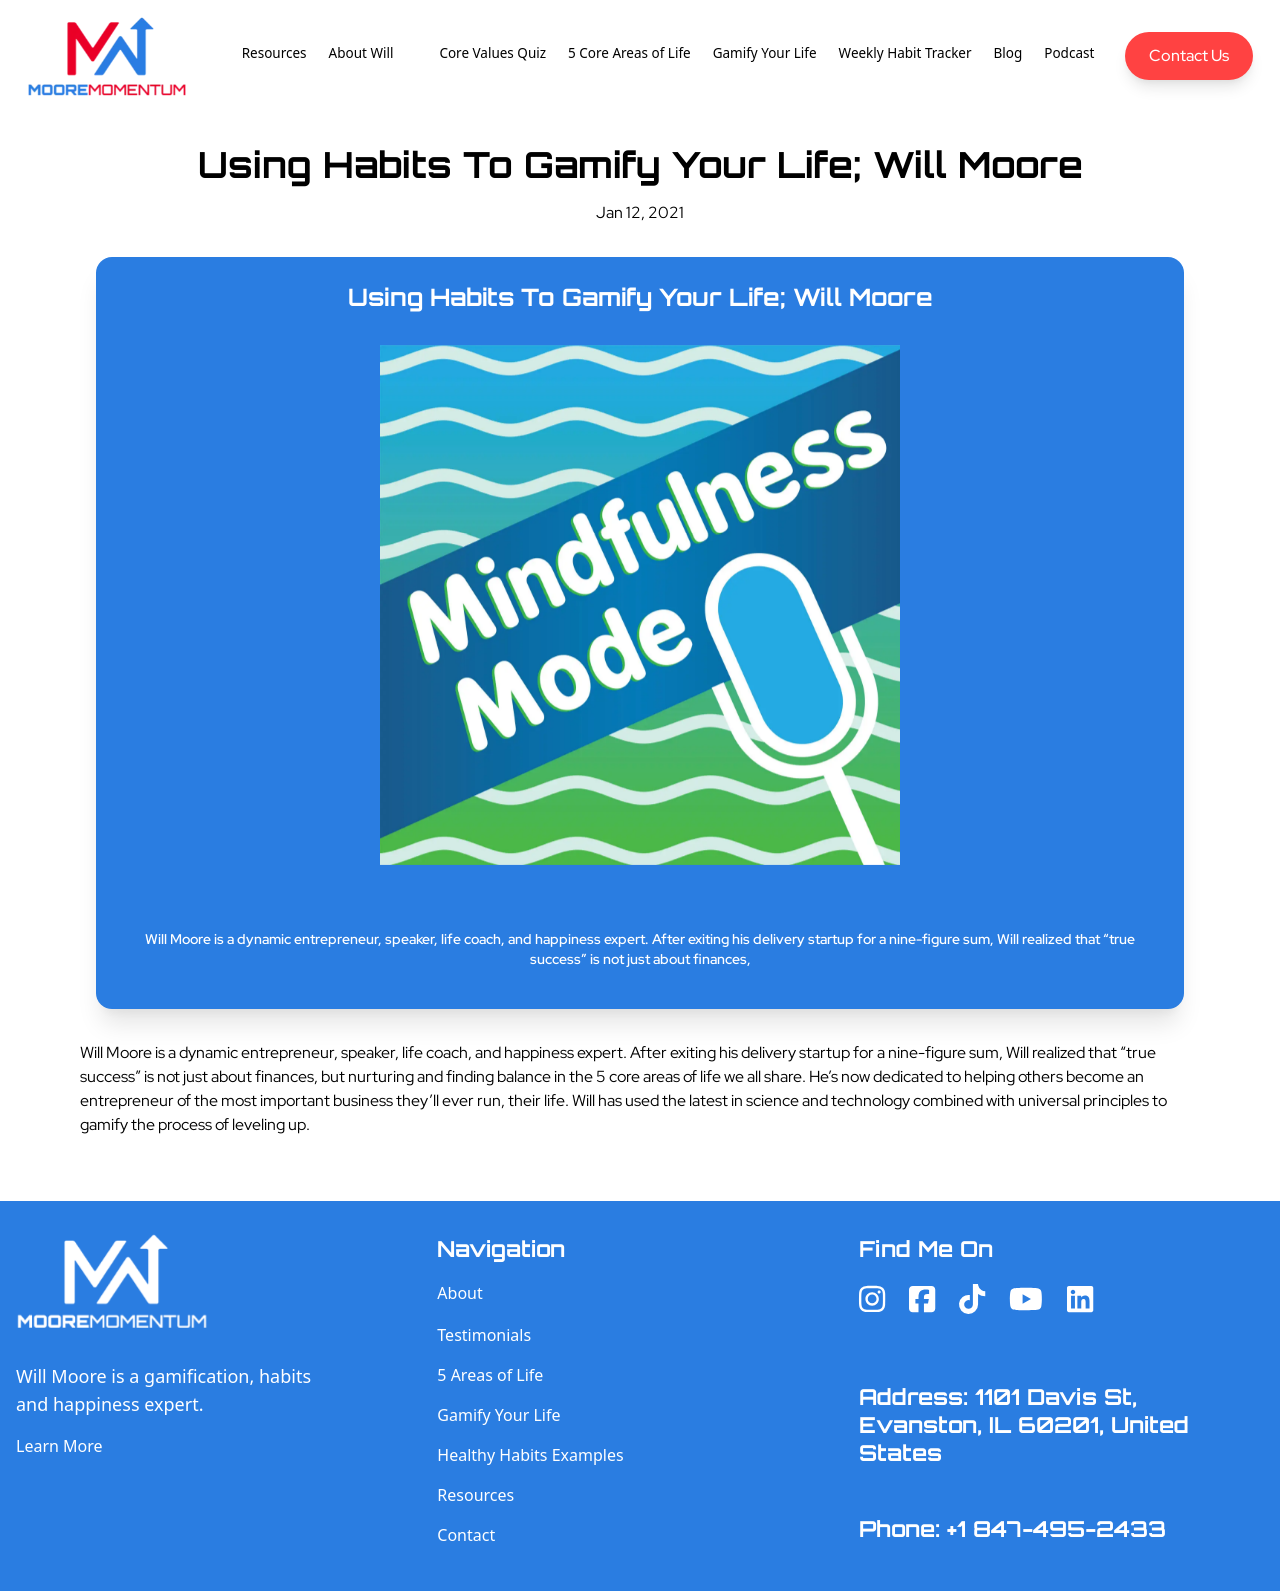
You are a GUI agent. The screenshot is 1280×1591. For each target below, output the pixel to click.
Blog (1008, 53)
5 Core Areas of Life (629, 53)
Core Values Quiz (492, 53)
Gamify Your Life (765, 53)
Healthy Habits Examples (530, 1455)
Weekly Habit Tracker (905, 53)
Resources (274, 53)
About (459, 1293)
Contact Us (1189, 55)
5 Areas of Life (490, 1375)
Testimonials (484, 1335)
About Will (361, 53)
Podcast (1069, 53)
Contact (466, 1535)
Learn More (59, 1446)
